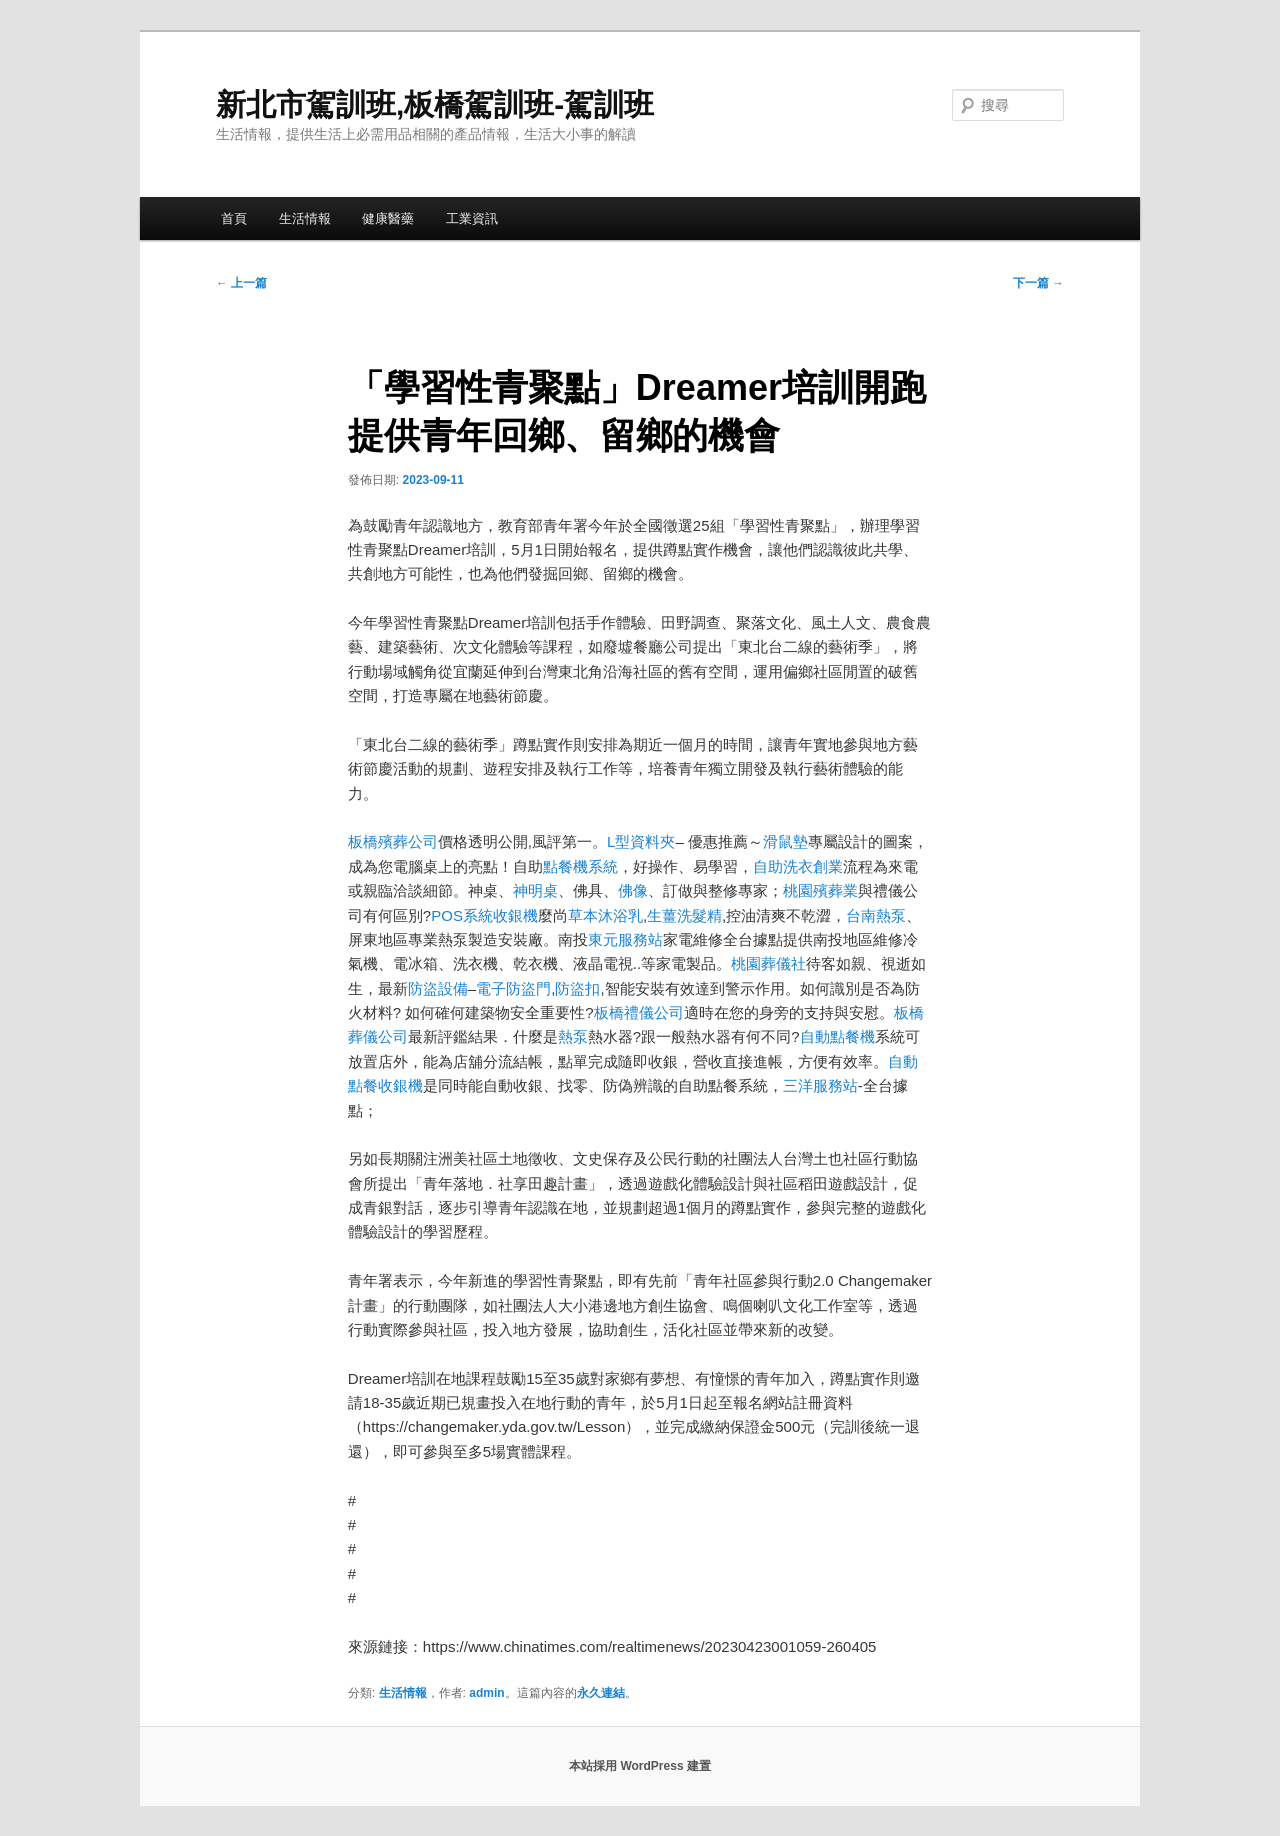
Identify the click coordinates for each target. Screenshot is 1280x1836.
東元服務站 (625, 939)
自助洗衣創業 (798, 866)
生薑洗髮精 (684, 915)
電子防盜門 (513, 988)
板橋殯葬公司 (393, 841)
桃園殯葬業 (820, 890)
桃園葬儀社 (768, 963)
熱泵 (573, 1036)
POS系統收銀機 (484, 915)
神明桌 (535, 890)
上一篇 (241, 283)
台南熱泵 (876, 915)
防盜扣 (577, 988)
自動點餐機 (837, 1036)
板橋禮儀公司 (639, 1012)
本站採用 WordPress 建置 (640, 1766)
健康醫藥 (388, 218)
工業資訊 (472, 218)
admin (486, 1693)
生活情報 (305, 218)
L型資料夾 (641, 841)
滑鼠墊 (785, 841)
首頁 (234, 218)
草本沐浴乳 (605, 915)
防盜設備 (438, 988)
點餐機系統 (580, 866)
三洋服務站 (820, 1085)
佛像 (633, 890)
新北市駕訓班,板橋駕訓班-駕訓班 (435, 104)
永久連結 (601, 1693)
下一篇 (1038, 283)
